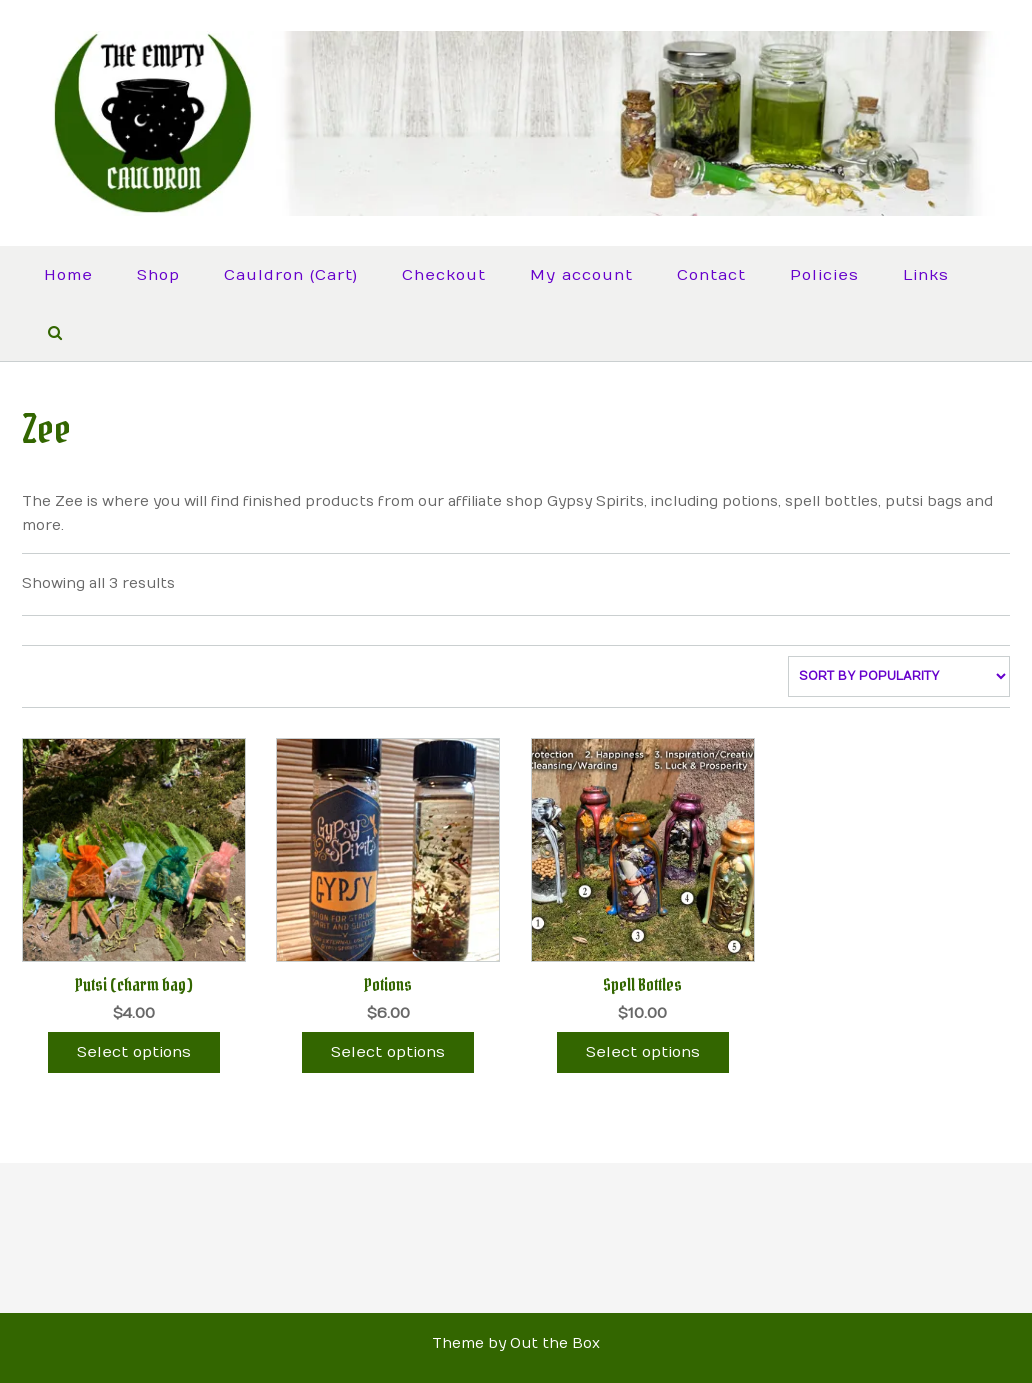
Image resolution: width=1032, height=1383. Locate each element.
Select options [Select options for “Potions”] (388, 1052)
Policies (824, 275)
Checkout (444, 275)
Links (926, 275)
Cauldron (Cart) (291, 275)
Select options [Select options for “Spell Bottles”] (643, 1052)
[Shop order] (899, 676)
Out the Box (555, 1343)
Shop (158, 275)
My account (581, 275)
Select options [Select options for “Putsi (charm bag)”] (134, 1052)
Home (68, 275)
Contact (711, 275)
